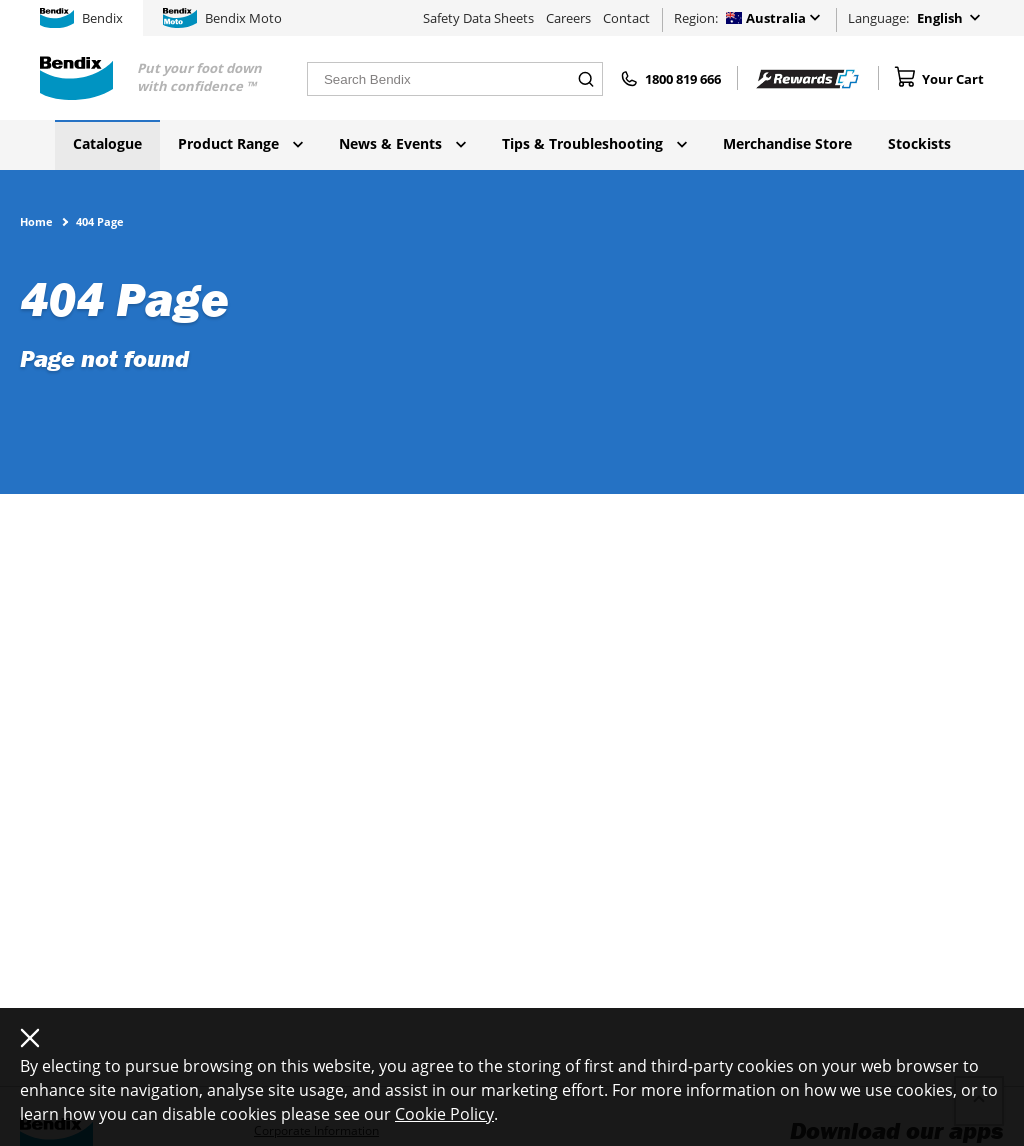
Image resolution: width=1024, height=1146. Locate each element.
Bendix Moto (222, 18)
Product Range (240, 143)
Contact (626, 18)
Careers (568, 18)
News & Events (402, 143)
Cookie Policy (444, 1114)
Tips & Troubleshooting (594, 143)
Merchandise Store (787, 143)
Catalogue (107, 143)
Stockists (919, 143)
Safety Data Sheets (478, 18)
